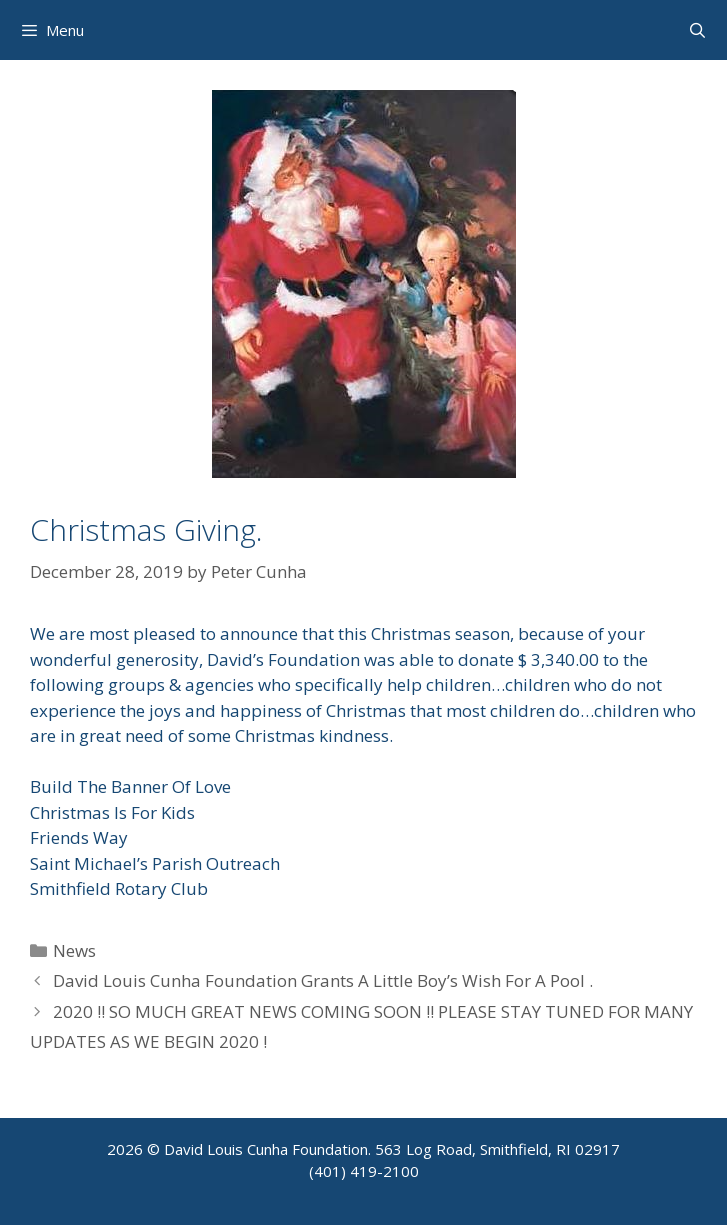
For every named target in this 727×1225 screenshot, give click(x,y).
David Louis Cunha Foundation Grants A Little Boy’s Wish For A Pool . (323, 980)
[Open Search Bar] (697, 30)
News (74, 950)
